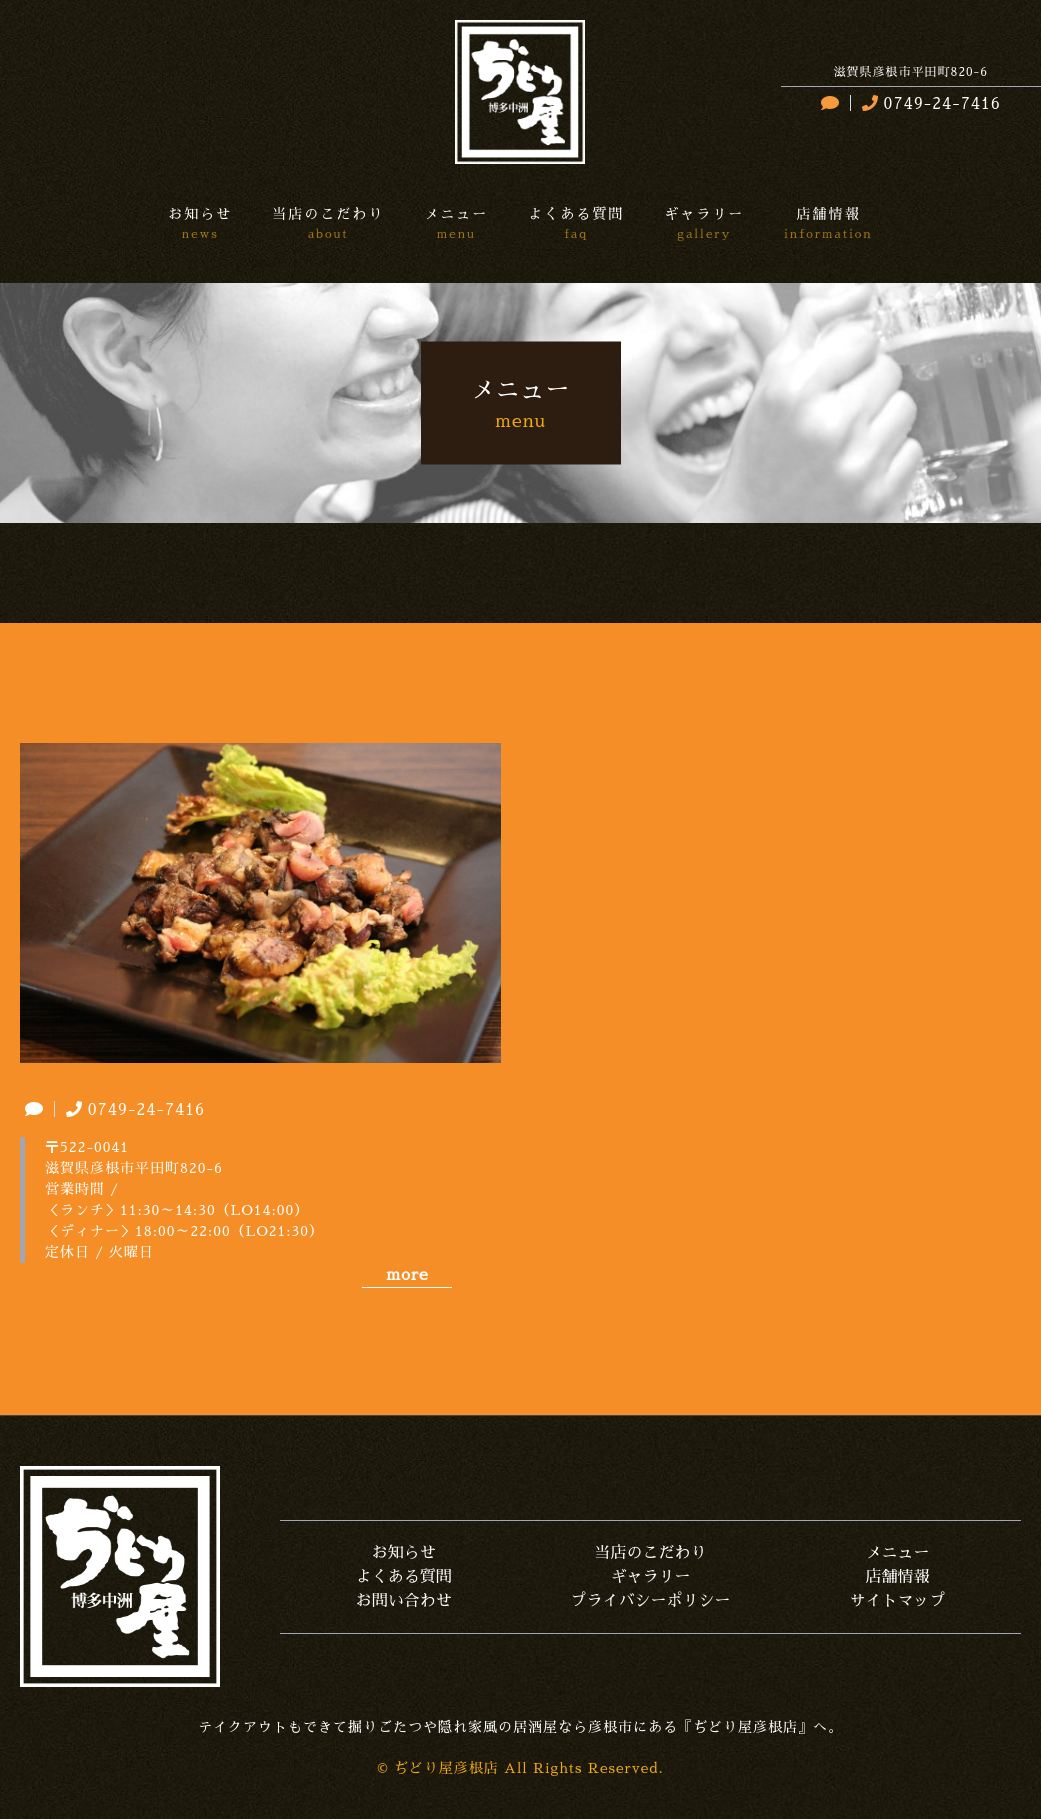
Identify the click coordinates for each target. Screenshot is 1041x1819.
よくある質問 (404, 1577)
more (407, 1275)
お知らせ (404, 1553)
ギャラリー (651, 1577)
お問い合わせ (404, 1601)
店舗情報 (898, 1577)
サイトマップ (898, 1601)
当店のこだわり (651, 1553)
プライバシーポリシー (651, 1601)
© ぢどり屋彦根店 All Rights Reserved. (520, 1768)
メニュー (898, 1553)
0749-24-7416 (929, 104)
